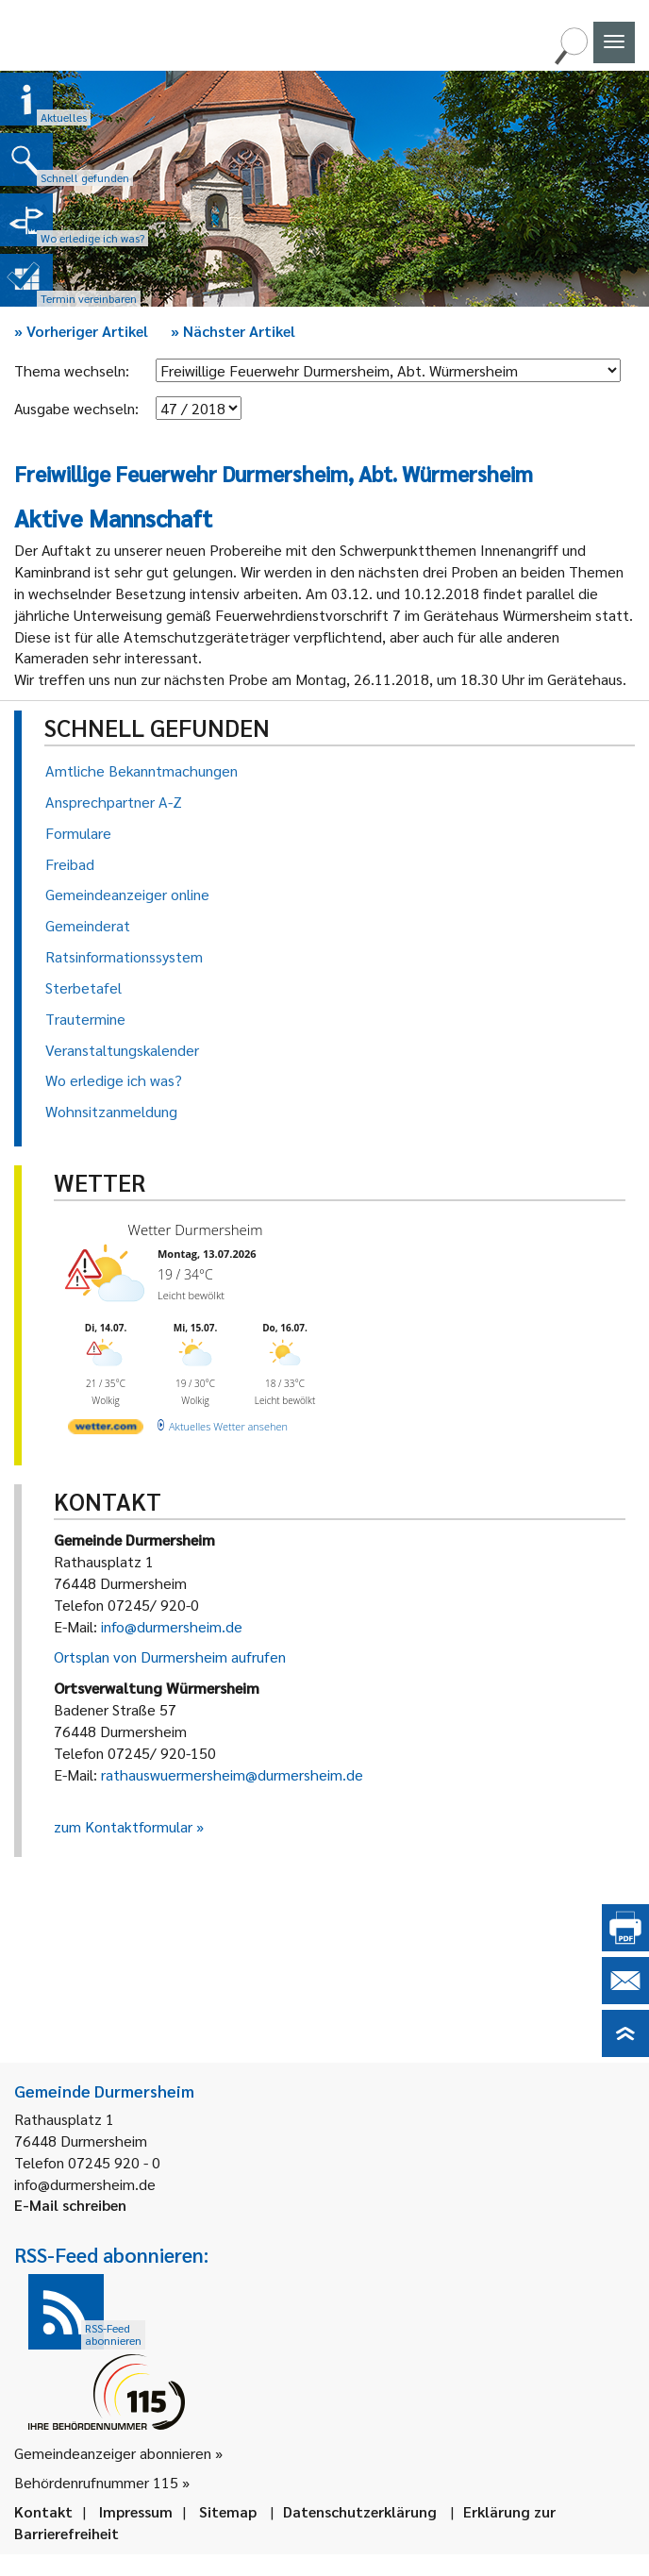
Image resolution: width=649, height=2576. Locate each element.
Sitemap (228, 2511)
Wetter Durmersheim (195, 1229)
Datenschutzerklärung (360, 2511)
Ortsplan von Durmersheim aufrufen (170, 1656)
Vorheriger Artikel (81, 331)
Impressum (136, 2511)
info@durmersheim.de (171, 1626)
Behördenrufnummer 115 (96, 2482)
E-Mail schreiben (70, 2205)
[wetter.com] (105, 1430)
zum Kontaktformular (123, 1826)
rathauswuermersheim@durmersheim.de (232, 1774)
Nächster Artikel (233, 331)
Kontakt (43, 2511)
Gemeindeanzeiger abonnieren (112, 2453)
